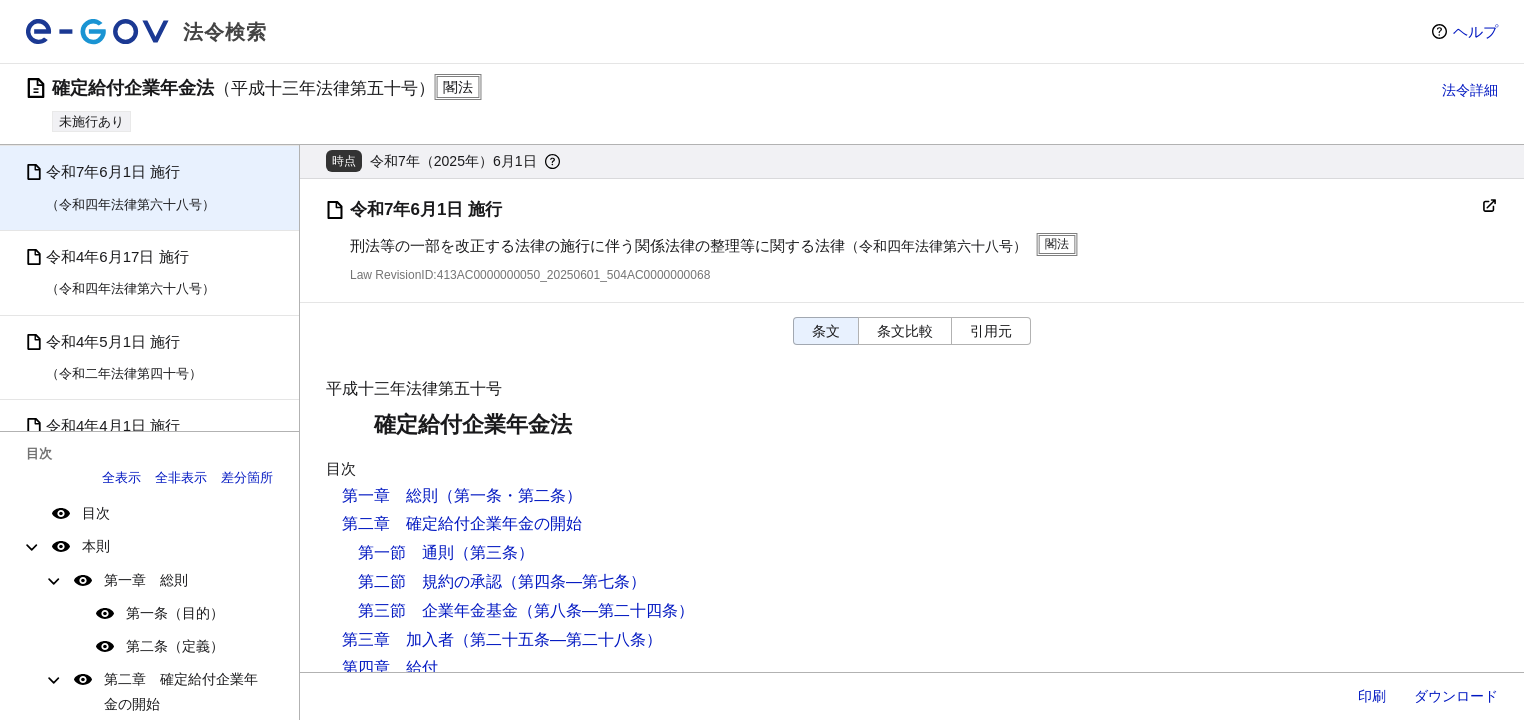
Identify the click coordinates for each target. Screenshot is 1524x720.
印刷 (1372, 696)
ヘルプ (1475, 31)
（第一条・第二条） (510, 495)
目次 (96, 513)
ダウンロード (1456, 696)
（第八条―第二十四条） (606, 610)
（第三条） (494, 552)
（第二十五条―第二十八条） (558, 639)
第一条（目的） (175, 613)
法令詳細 (1470, 90)
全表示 (121, 477)
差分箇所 (247, 477)
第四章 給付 (390, 667)
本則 (96, 546)
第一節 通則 (406, 552)
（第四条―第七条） (574, 581)
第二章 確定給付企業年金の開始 (181, 691)
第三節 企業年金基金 (438, 610)
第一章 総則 (146, 580)
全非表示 (181, 477)
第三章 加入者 (398, 639)
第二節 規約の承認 (430, 581)
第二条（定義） (175, 646)
